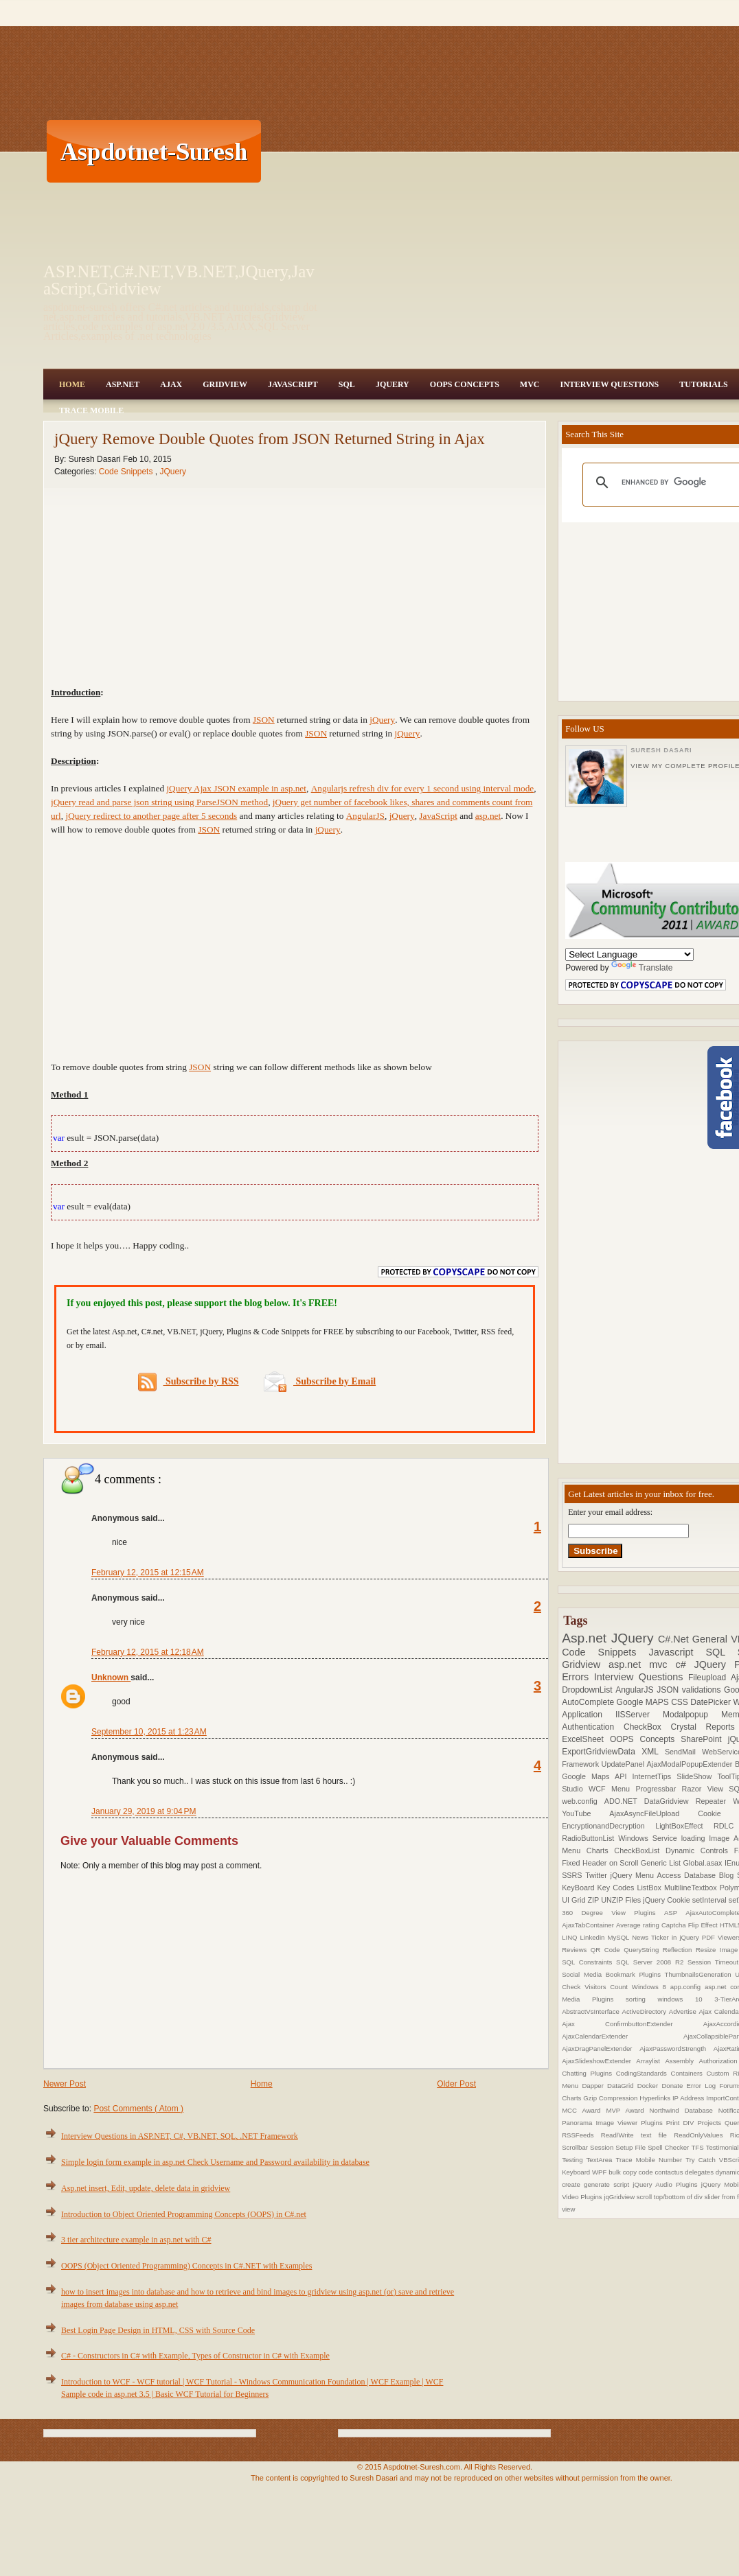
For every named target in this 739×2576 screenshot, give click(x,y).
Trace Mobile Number (650, 2159)
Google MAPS (644, 1702)
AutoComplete (589, 1702)
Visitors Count (608, 1987)
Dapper (594, 2085)
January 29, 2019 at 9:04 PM (143, 1811)
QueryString (643, 1949)
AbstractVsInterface (592, 2011)
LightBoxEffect (684, 1826)
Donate (673, 2085)
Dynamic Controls (700, 1850)
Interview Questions (609, 384)
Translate (642, 968)
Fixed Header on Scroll (601, 1863)
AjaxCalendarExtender (622, 2036)
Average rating (638, 1925)
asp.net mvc (642, 1664)
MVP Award (627, 2110)
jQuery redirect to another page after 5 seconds (151, 816)
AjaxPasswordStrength (676, 2048)
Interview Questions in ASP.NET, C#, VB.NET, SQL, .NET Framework (179, 2136)
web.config (583, 1801)
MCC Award (584, 2110)
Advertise (684, 2011)
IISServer (639, 1714)
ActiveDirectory (645, 2011)
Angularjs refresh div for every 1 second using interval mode (422, 788)
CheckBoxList (640, 1850)
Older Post (456, 2084)
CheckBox (647, 1727)
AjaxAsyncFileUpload (653, 1813)
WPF (600, 2172)
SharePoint (704, 1739)
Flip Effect (704, 1925)
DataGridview (670, 1801)
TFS (698, 2147)
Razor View (705, 1789)
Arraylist (650, 2061)
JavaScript (293, 384)
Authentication (593, 1727)
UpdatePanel (624, 1764)
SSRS (573, 1875)
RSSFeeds (581, 2135)
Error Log (703, 2085)
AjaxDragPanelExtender (600, 2048)
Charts (601, 1850)
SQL (347, 384)
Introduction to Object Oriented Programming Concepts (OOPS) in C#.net (183, 2214)
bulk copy (624, 2172)
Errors (578, 1676)
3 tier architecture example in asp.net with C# (136, 2239)
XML (653, 1751)
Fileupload (709, 1677)
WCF (600, 1789)
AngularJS (365, 816)
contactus (670, 2172)
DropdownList (588, 1690)
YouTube (585, 1813)
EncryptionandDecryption (608, 1826)
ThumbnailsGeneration (700, 1974)
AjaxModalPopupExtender (691, 1764)
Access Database (688, 1875)
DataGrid (622, 2085)
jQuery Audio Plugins (667, 2184)
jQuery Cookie (667, 1900)
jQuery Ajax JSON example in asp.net (236, 788)
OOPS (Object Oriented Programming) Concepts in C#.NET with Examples (186, 2266)
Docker (649, 2085)
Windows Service (649, 1838)
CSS (680, 1702)
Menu (623, 1789)
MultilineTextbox (692, 1887)
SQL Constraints (589, 1962)
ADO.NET (624, 1801)
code (647, 2172)
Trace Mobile (91, 410)
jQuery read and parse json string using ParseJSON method (159, 802)
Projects (711, 2122)
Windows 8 (651, 1987)
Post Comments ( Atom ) (138, 2108)
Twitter (597, 1875)
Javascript (677, 1652)
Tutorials (703, 384)
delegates (700, 2172)
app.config (687, 1987)
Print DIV (682, 2122)
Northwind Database (684, 2110)
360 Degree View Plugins (613, 1912)
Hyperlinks (655, 2098)
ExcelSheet (586, 1739)
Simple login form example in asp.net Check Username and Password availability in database (215, 2162)
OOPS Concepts (464, 384)
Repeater (715, 1801)
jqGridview (620, 2197)
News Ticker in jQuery (667, 1937)
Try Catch (702, 2159)
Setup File (631, 2147)
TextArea (601, 2159)
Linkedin (594, 1937)
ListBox (650, 1887)
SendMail (683, 1752)
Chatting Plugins (589, 2073)
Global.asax (704, 1863)
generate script (608, 2184)
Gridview (225, 384)
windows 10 (685, 1999)
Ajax (171, 384)
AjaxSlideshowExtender (599, 2061)
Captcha (674, 1925)
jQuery (382, 720)
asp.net (488, 816)
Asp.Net (122, 384)
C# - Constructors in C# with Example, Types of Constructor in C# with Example (195, 2355)
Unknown (110, 1677)
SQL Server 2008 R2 (651, 1962)
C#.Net (675, 1639)
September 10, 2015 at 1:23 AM (149, 1732)
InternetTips (655, 1776)
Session (602, 2147)
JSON (264, 720)
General (711, 1639)
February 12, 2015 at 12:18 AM (147, 1652)
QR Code (607, 1949)
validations (703, 1690)
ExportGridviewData (601, 1751)
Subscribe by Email (320, 1381)
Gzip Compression (611, 2098)
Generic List (662, 1863)
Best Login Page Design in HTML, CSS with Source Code (158, 2330)
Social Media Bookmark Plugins (613, 1974)
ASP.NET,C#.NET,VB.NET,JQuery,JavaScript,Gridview (179, 280)
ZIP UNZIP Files (615, 1900)
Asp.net (586, 1638)
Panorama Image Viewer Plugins (614, 2122)
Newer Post (64, 2084)
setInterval (710, 1900)
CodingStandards (643, 2073)
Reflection (679, 1949)
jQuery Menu (634, 1875)
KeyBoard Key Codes (599, 1887)
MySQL (619, 1937)
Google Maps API (597, 1776)
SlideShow (697, 1776)
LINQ (571, 1937)
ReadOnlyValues (702, 2135)
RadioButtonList (590, 1838)
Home (72, 384)
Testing (574, 2159)
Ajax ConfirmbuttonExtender (632, 2024)
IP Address (689, 2098)
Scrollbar (576, 2147)
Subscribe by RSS (188, 1382)
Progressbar (658, 1789)
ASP (674, 1912)
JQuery (392, 384)
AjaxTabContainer (589, 1925)
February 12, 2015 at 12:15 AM (147, 1572)
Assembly (681, 2061)
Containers (688, 2073)
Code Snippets (127, 471)
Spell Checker (669, 2147)
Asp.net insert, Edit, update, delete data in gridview (145, 2188)
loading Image (707, 1838)
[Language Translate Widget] (629, 954)
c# (684, 1664)
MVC (530, 384)
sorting (641, 1999)
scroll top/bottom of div (671, 2197)
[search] (676, 482)
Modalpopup (692, 1714)
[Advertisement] (421, 151)
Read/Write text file (637, 2135)
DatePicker (711, 1702)
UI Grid (574, 1900)
